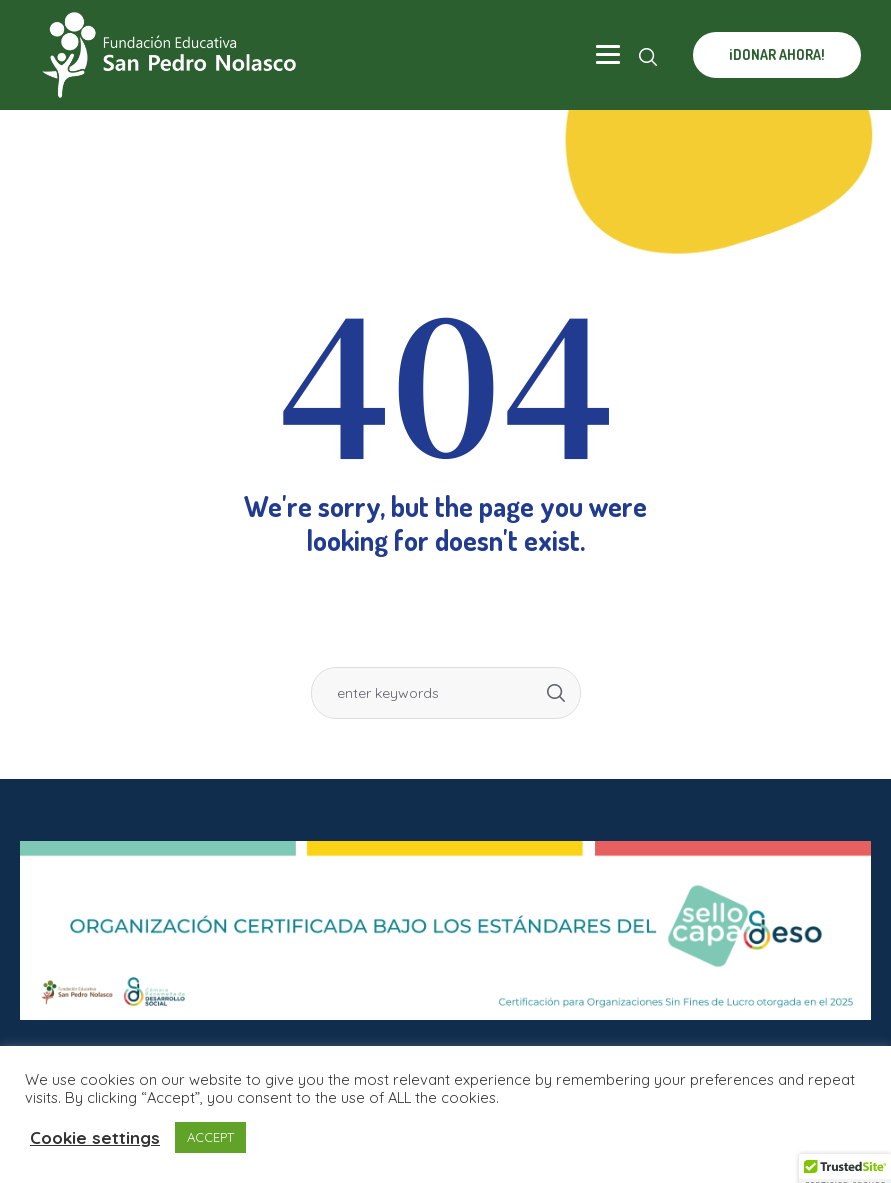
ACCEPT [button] (210, 1137)
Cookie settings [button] (95, 1137)
